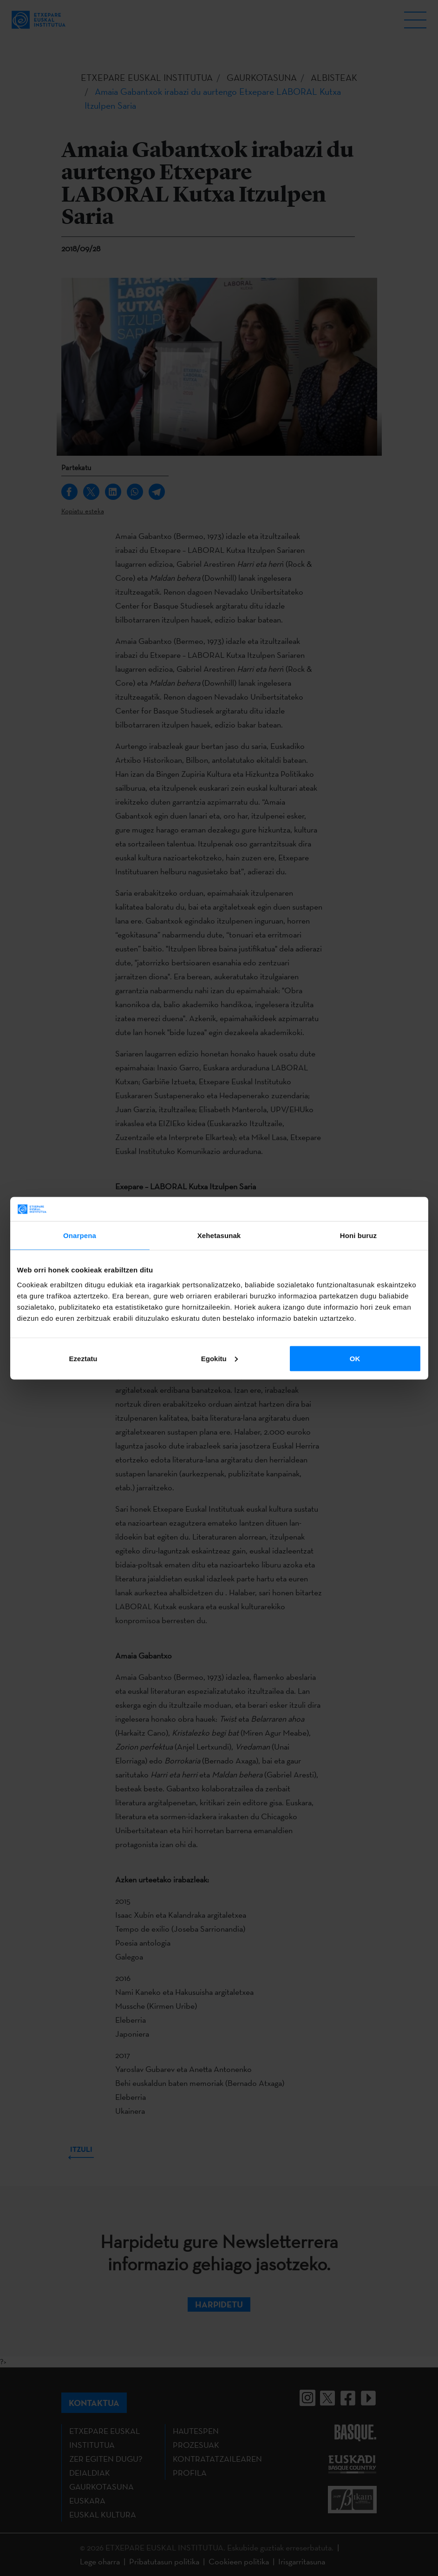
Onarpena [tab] (79, 1235)
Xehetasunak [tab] (219, 1235)
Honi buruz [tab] (358, 1235)
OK (355, 1358)
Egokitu (219, 1358)
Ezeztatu (83, 1358)
